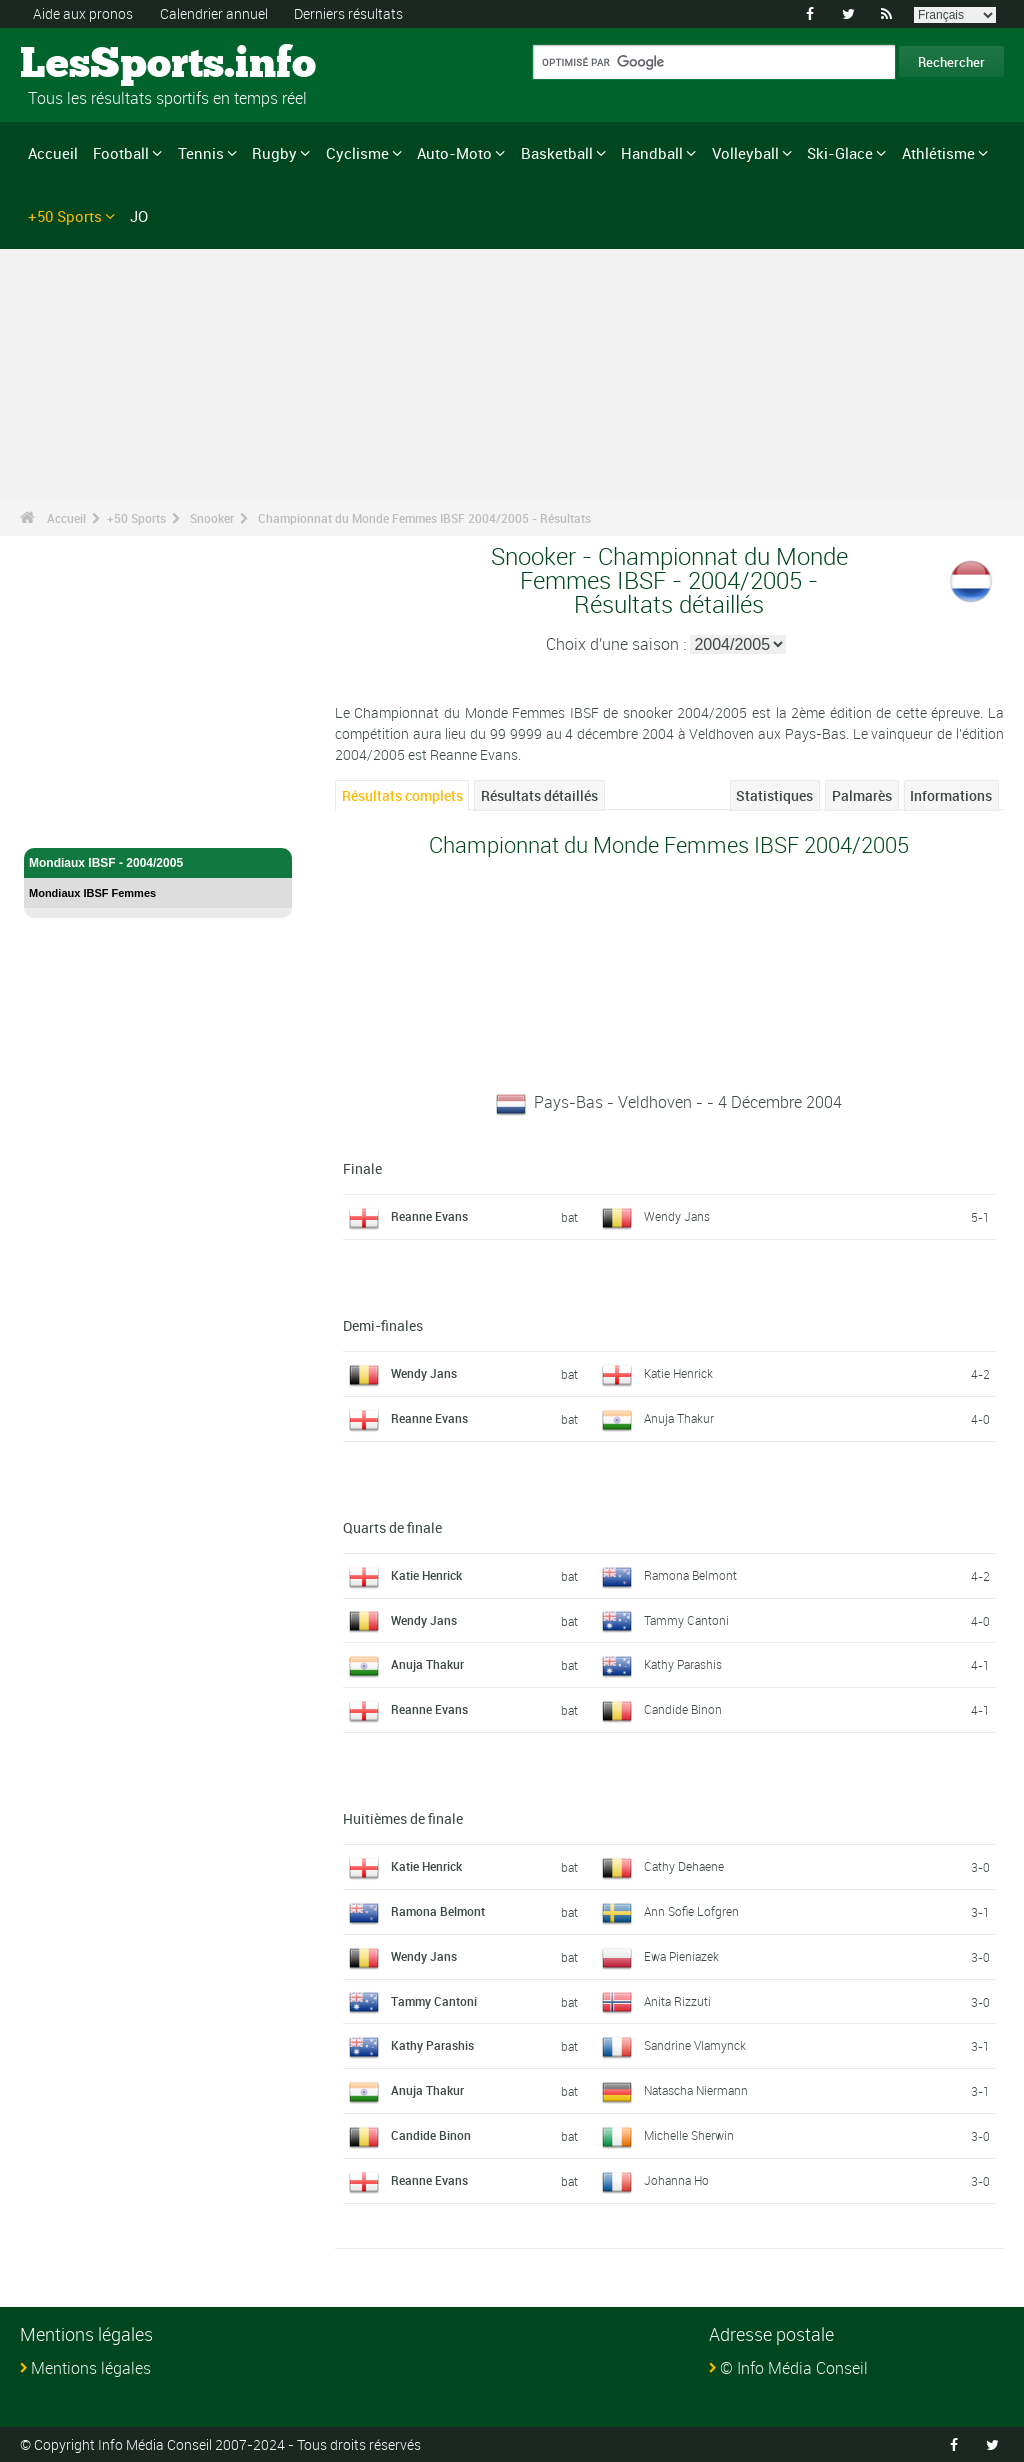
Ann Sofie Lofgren (691, 1911)
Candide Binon (683, 1709)
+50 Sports (65, 216)
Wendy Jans (677, 1216)
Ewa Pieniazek (681, 1956)
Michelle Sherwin (689, 2135)
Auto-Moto (454, 153)
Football (121, 153)
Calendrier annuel (214, 13)
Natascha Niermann (696, 2090)
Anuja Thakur (679, 1418)
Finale (362, 1168)
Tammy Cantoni (686, 1620)
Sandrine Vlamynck (695, 2045)
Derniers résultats (348, 13)
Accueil (53, 153)
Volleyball (745, 153)
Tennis (201, 153)
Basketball (557, 153)
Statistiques (774, 795)
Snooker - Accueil (79, 821)
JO (139, 216)
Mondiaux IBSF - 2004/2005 (158, 863)
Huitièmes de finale (403, 1818)
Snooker (212, 518)
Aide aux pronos (83, 13)
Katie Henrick (678, 1373)
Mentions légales (91, 2368)
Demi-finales (383, 1325)
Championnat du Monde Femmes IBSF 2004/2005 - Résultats (424, 518)
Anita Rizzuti (677, 2001)
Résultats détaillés (539, 795)
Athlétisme (938, 153)
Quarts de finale (392, 1527)
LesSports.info (95, 65)
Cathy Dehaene (684, 1866)
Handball (652, 153)
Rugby (274, 153)
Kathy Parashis (683, 1664)
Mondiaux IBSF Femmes (92, 893)
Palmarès (862, 795)
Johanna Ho (676, 2180)
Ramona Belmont (690, 1575)
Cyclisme (357, 153)
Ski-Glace (840, 153)
